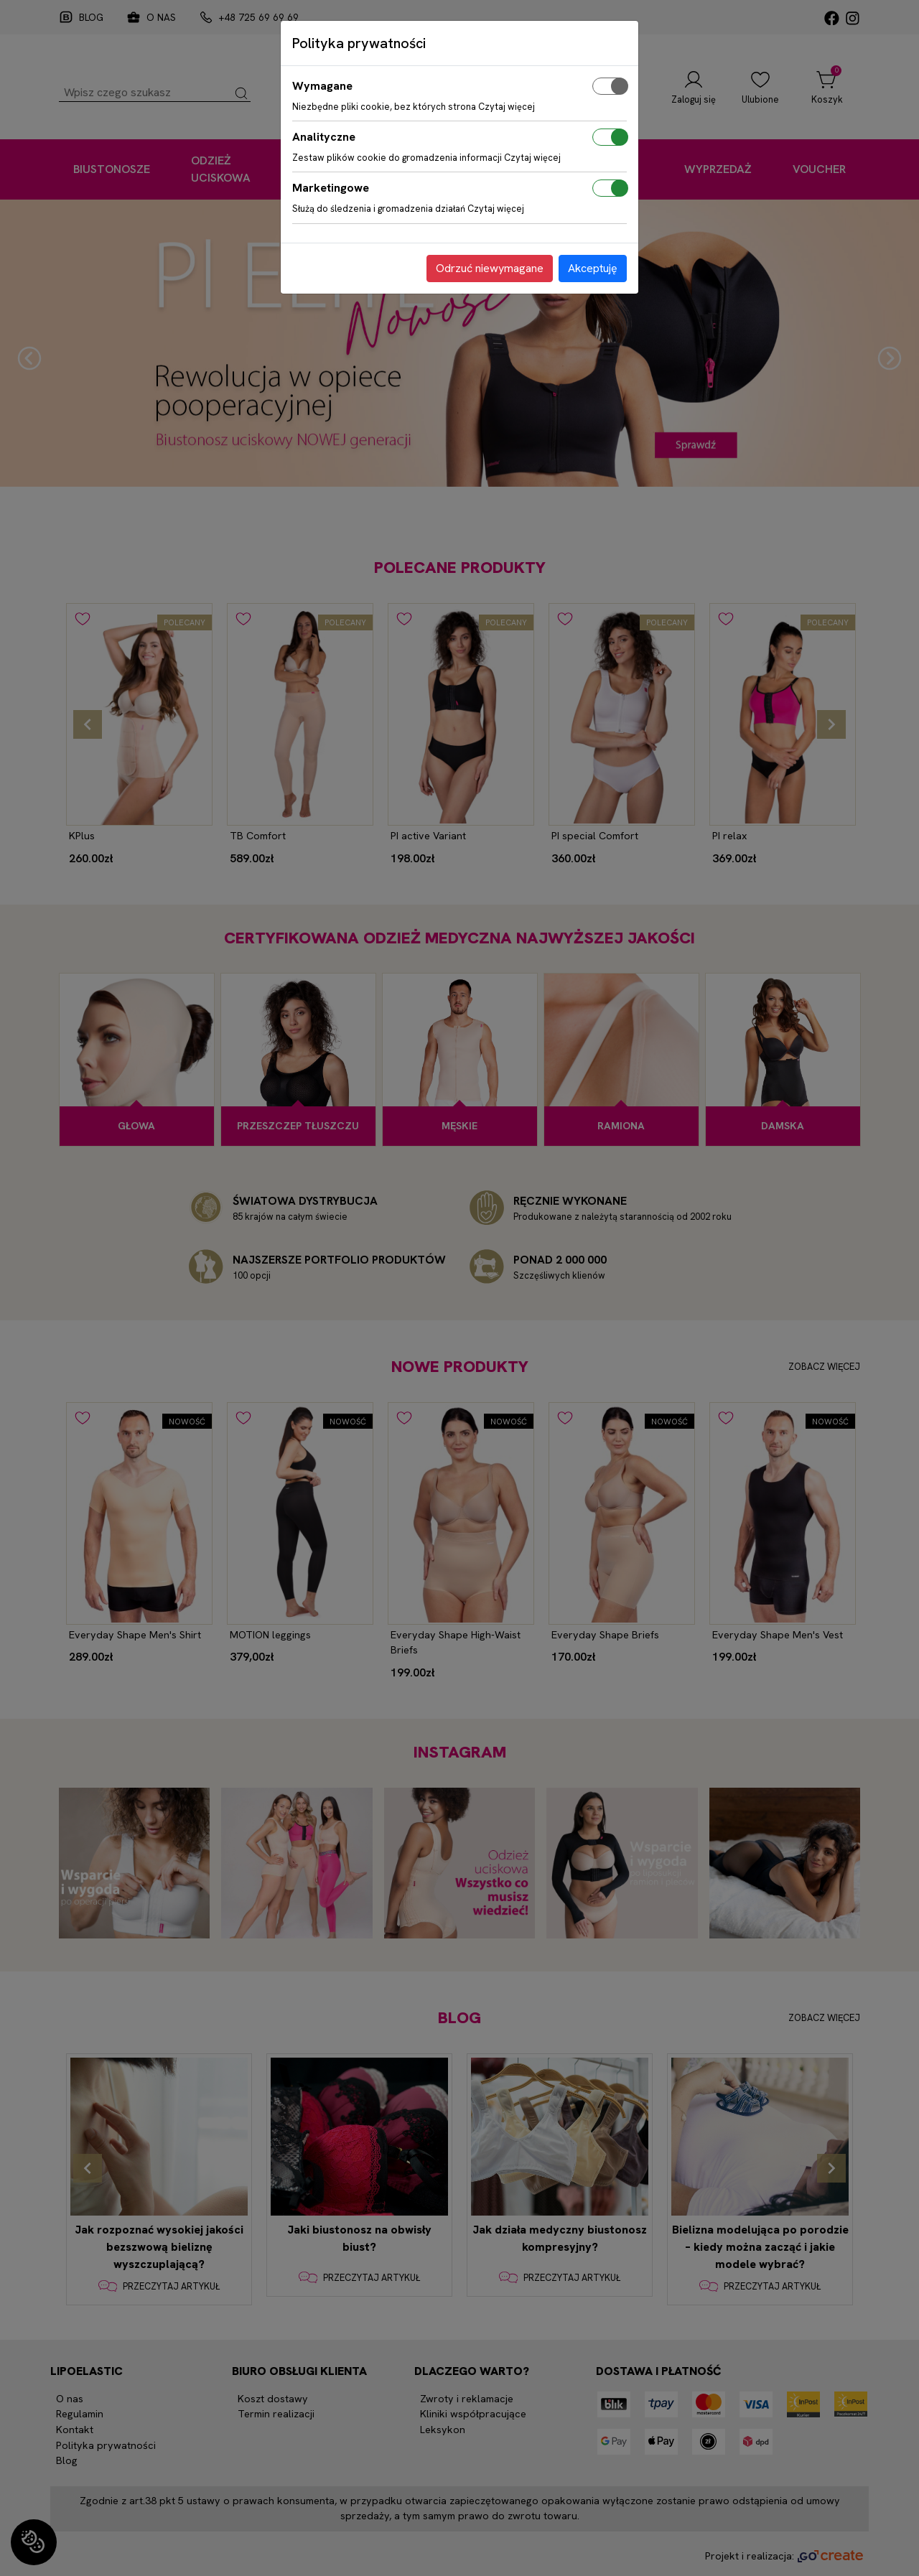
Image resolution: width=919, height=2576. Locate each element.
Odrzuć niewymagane (490, 268)
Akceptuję (592, 268)
